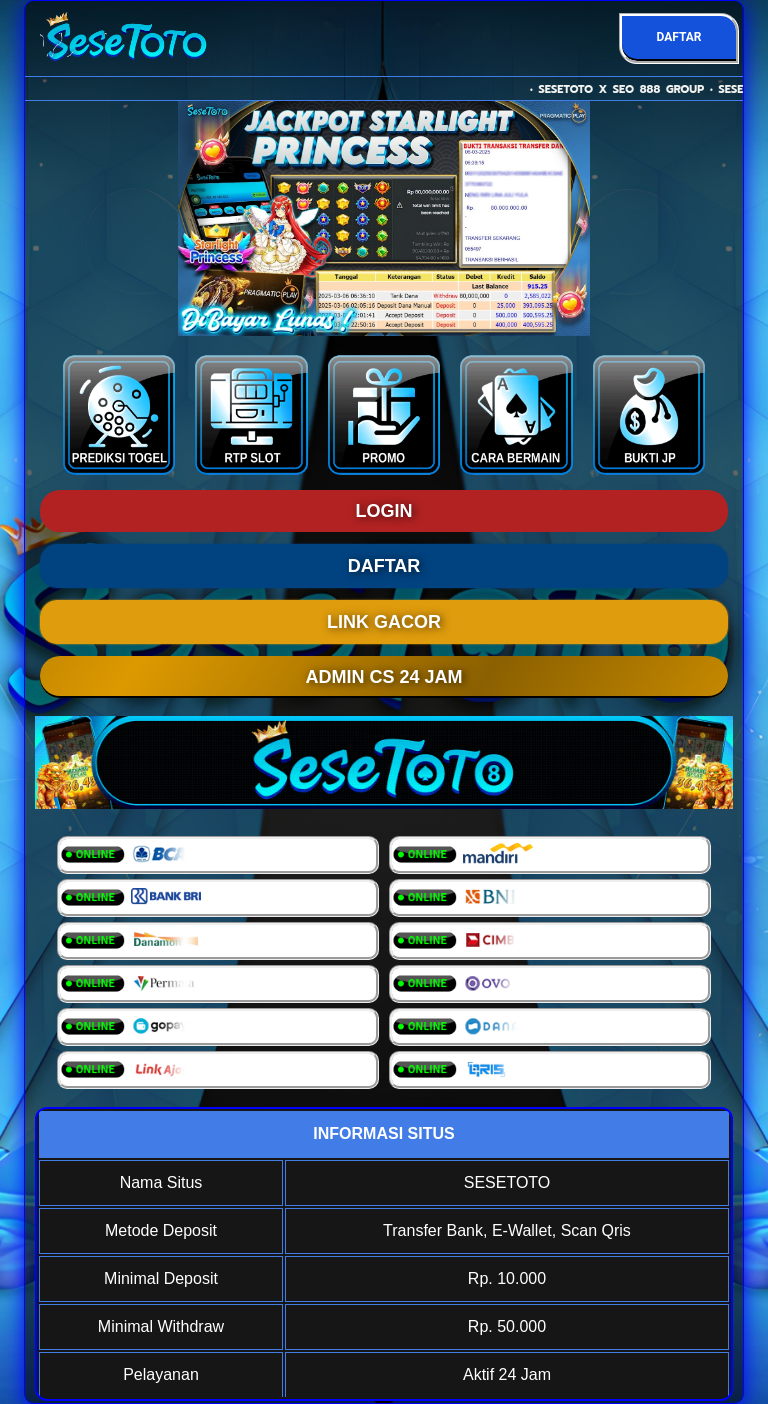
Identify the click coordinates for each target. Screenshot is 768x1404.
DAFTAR (678, 37)
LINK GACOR (384, 622)
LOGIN (384, 511)
